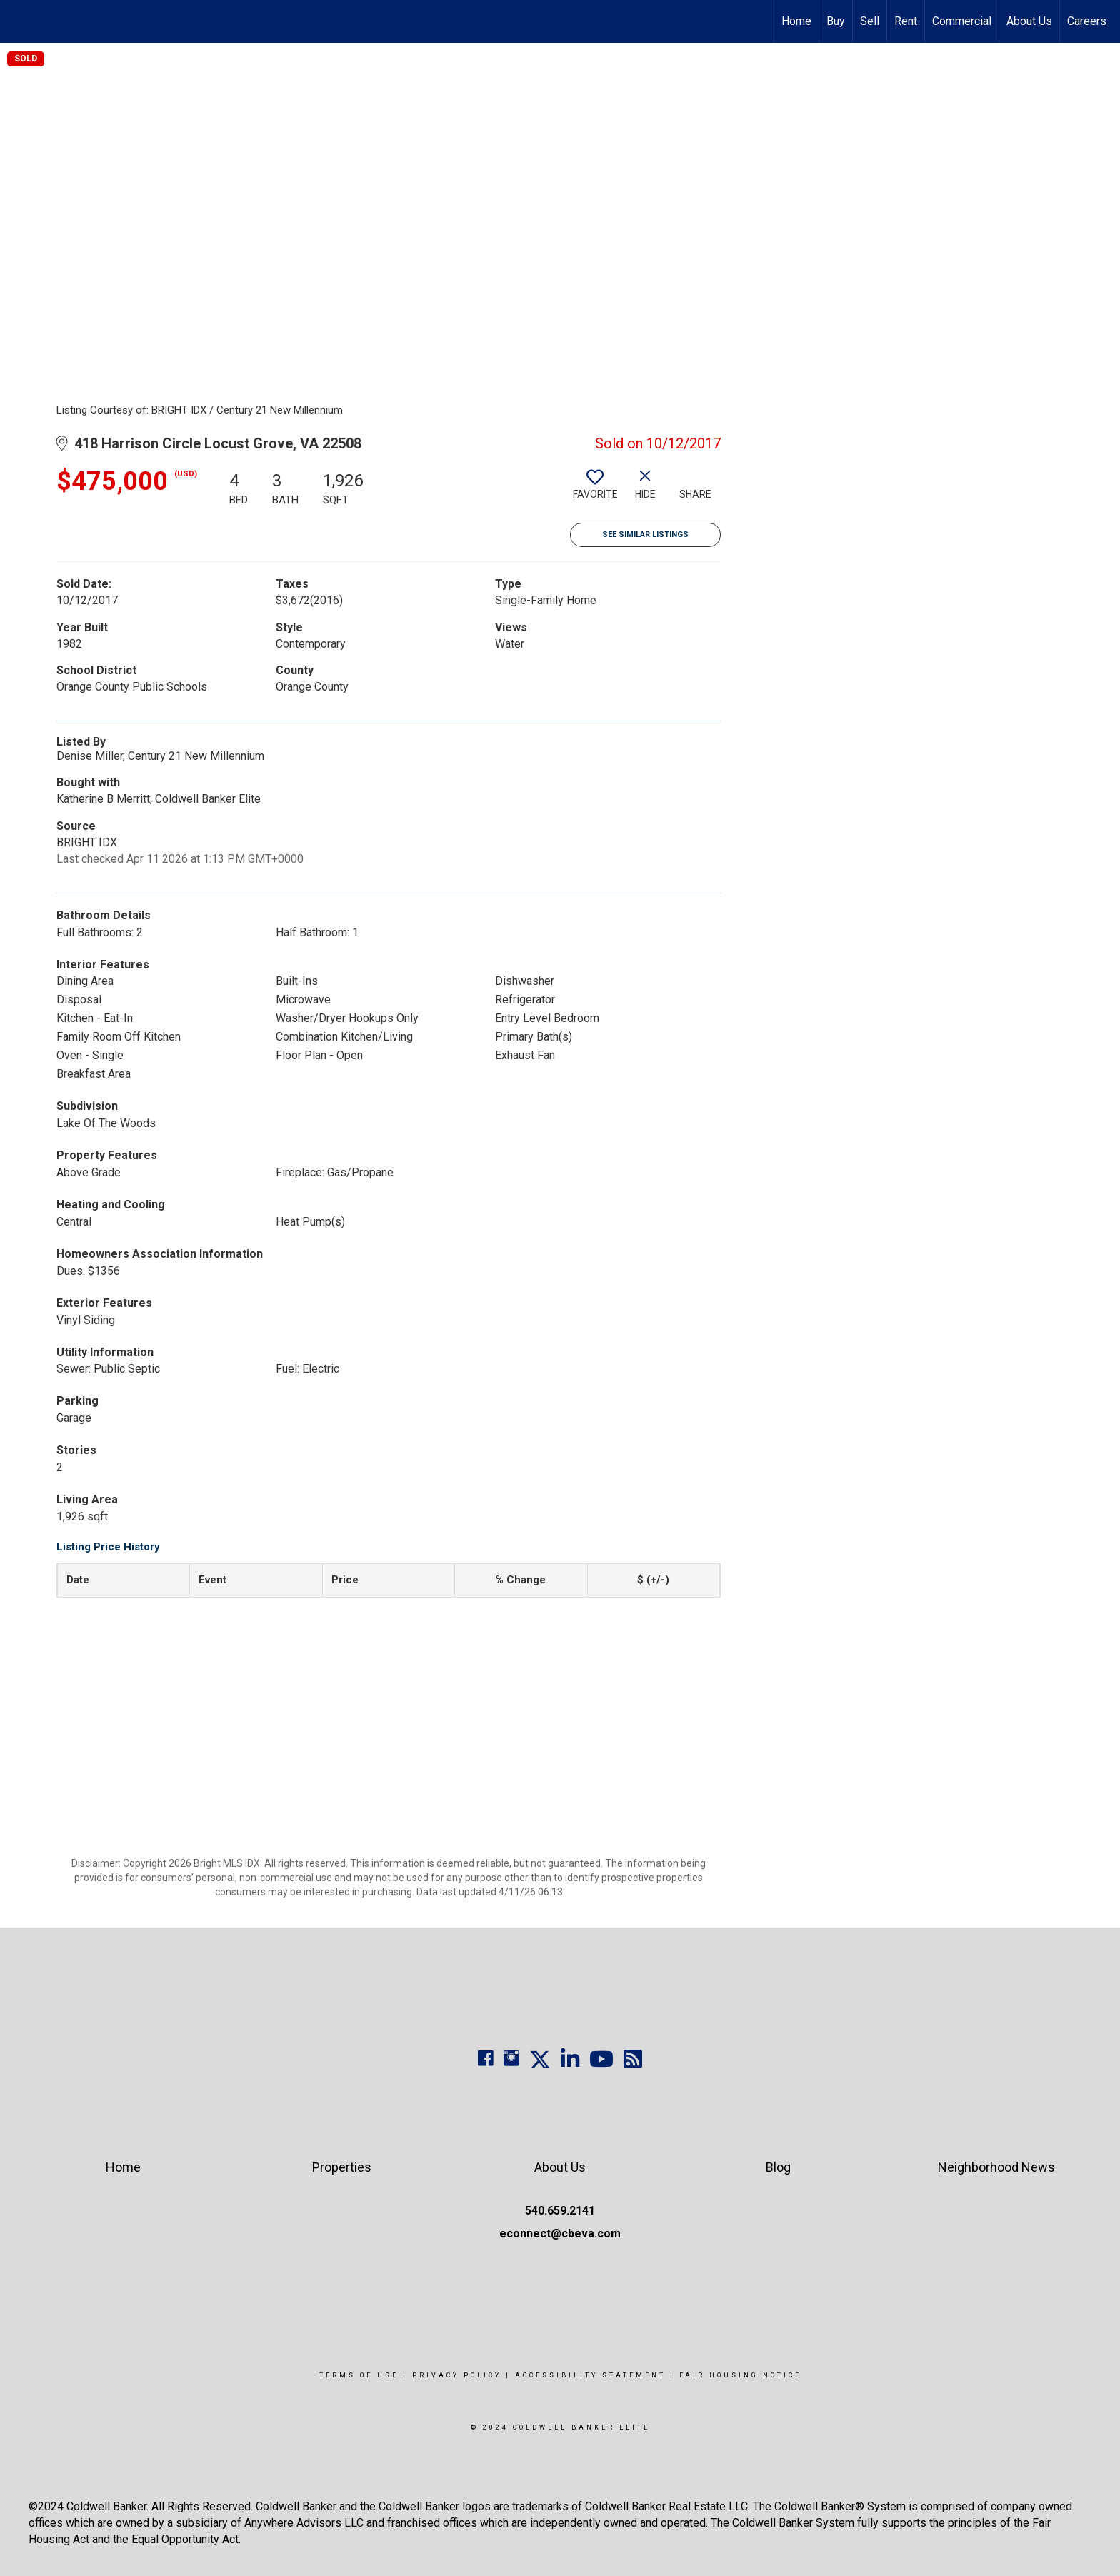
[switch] (595, 489)
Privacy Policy (456, 2375)
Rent (905, 21)
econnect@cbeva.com (560, 2233)
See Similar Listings (645, 534)
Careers (1086, 21)
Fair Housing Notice (740, 2375)
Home (796, 21)
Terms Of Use (359, 2375)
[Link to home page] (18, 21)
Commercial (961, 21)
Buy (835, 21)
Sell (869, 21)
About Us (1029, 21)
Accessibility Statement (590, 2375)
